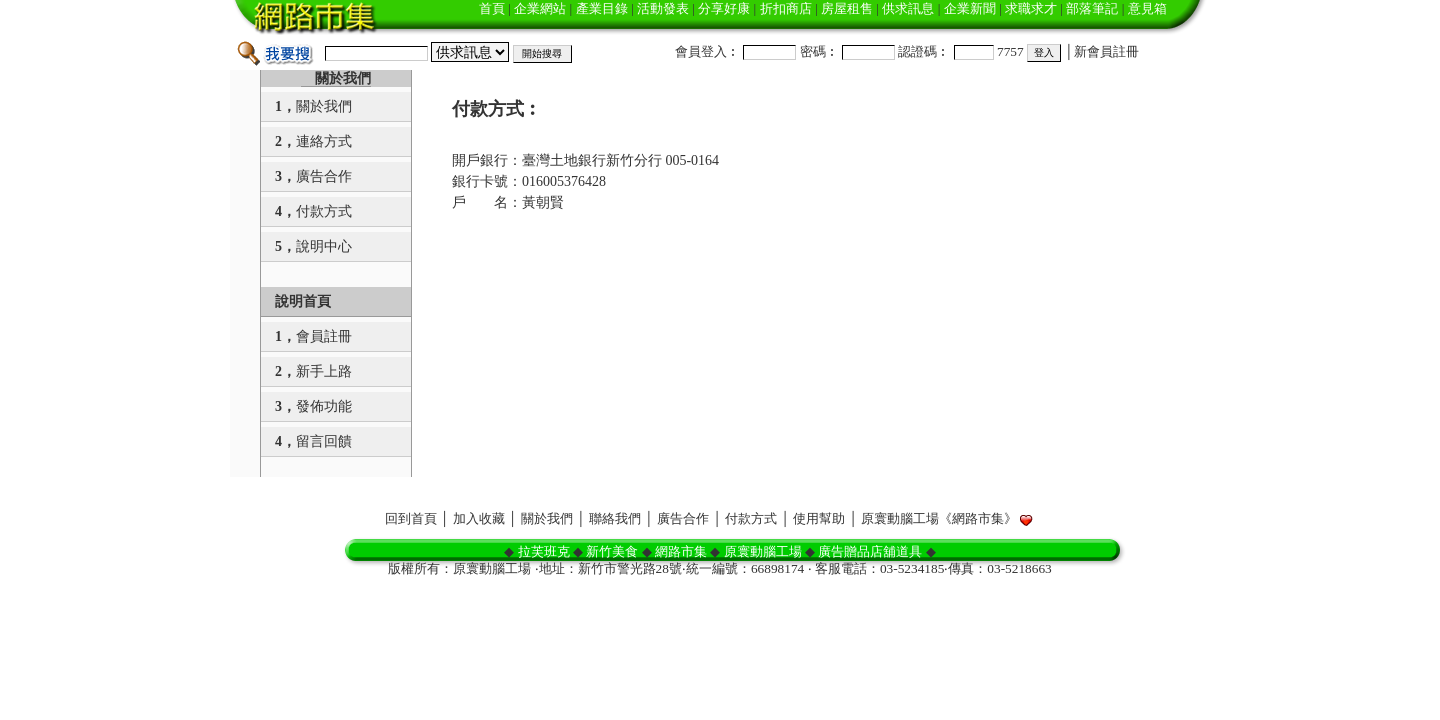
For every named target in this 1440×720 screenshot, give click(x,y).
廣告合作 (324, 176)
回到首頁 (411, 518)
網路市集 (681, 551)
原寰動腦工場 (763, 551)
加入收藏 (479, 518)
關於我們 (343, 78)
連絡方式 (324, 141)
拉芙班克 (544, 551)
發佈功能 (324, 406)
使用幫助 (819, 518)
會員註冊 (324, 336)
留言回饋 (324, 441)
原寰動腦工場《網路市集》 (939, 518)
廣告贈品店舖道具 (870, 551)
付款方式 (324, 211)
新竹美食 (612, 551)
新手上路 (324, 371)
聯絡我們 (615, 518)
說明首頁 (303, 301)
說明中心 (324, 246)
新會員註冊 (1106, 51)
